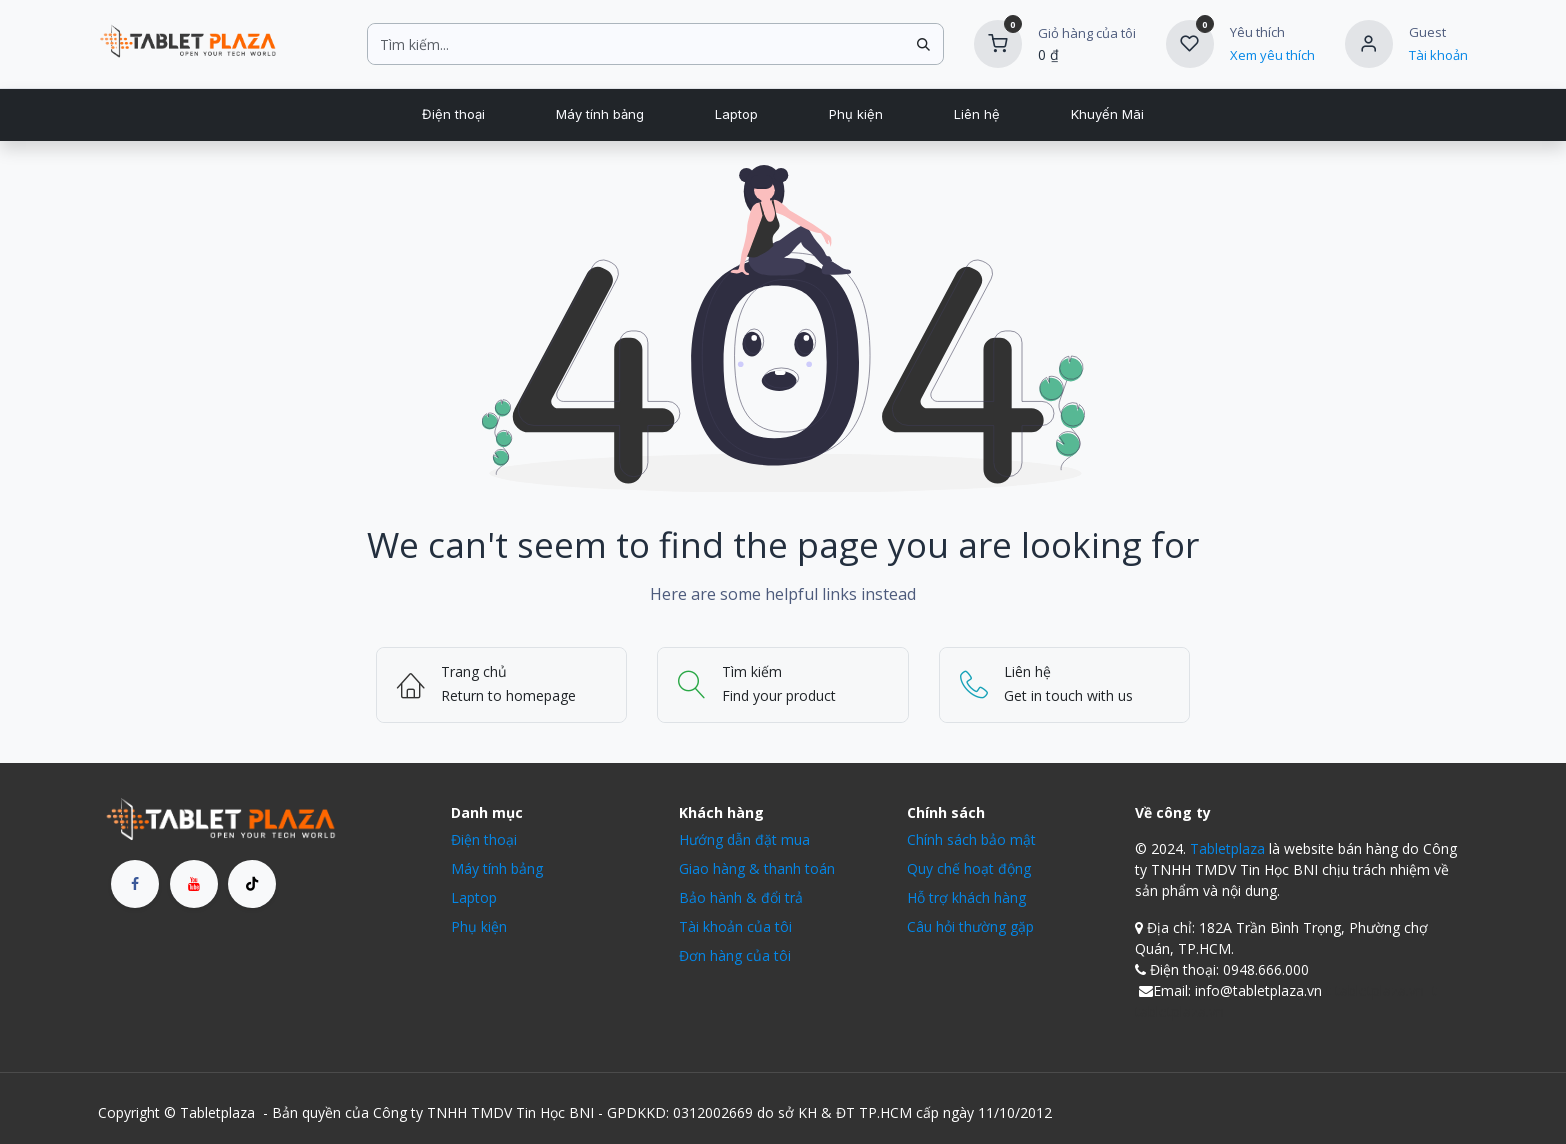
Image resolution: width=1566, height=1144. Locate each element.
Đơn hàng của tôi (735, 955)
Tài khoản (1438, 55)
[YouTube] (194, 884)
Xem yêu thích (1272, 55)
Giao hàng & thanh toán (757, 868)
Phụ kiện (479, 926)
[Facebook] (135, 884)
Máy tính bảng (497, 868)
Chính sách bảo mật (971, 839)
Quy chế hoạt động (969, 868)
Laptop (474, 897)
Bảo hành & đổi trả (741, 897)
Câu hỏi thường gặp (970, 926)
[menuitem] (453, 115)
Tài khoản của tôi (735, 926)
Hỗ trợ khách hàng (966, 897)
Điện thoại (484, 839)
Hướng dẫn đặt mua (744, 839)
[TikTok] (252, 884)
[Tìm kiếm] (923, 44)
